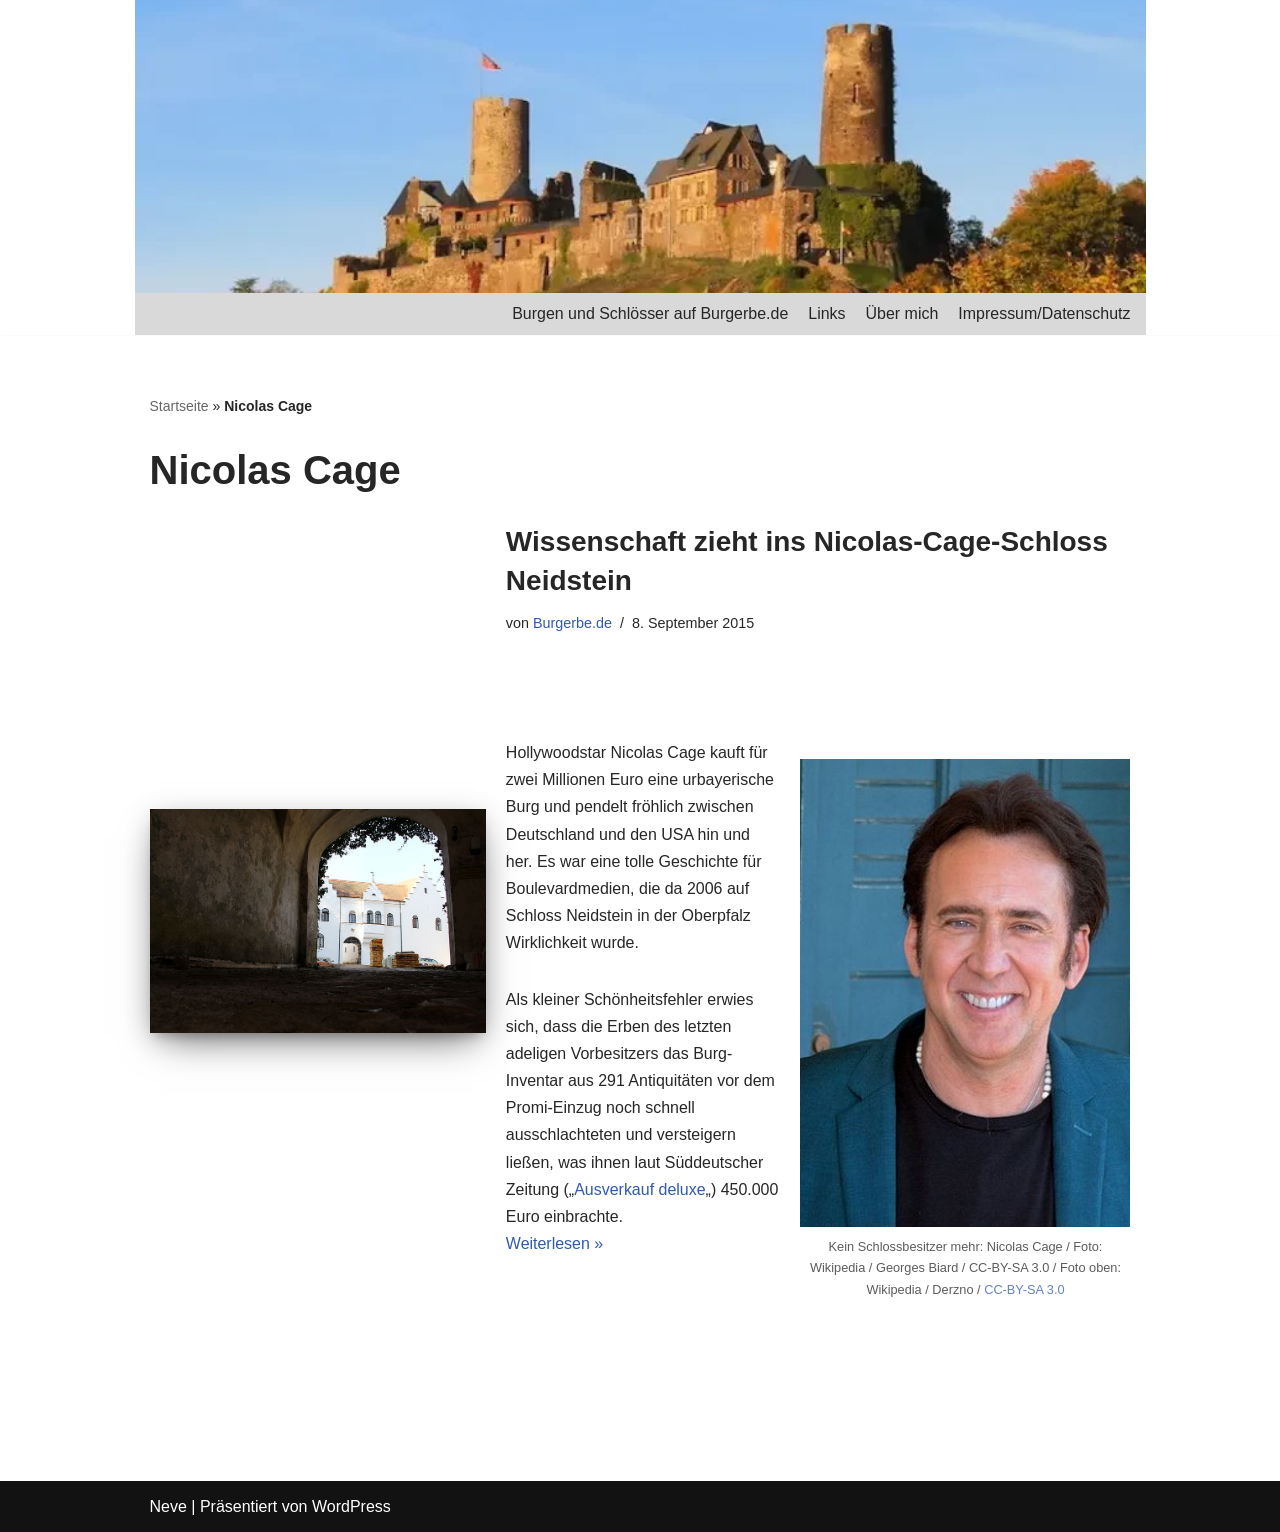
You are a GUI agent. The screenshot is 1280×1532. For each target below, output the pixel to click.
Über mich (901, 313)
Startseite (179, 406)
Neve (168, 1506)
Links (826, 313)
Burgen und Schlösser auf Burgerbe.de (649, 313)
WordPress (351, 1506)
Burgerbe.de (572, 623)
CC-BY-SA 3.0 (1024, 1290)
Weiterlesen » (555, 1245)
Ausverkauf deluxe (640, 1190)
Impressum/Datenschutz (1044, 313)
